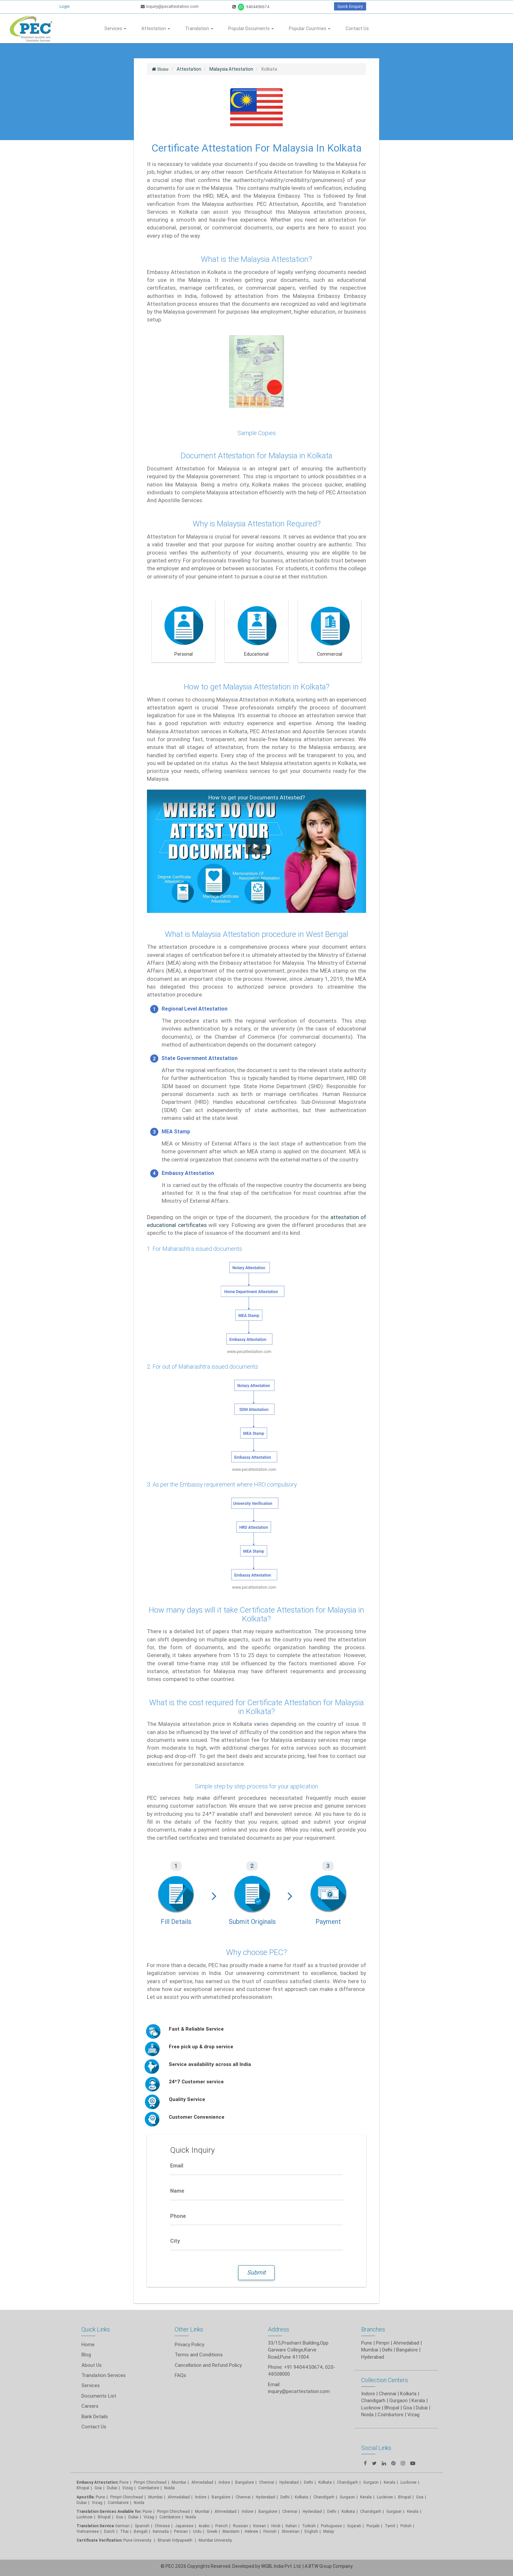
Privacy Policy (189, 2344)
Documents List (98, 2396)
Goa (98, 2487)
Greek (212, 2531)
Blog (86, 2354)
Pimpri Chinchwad (150, 2482)
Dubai (112, 2487)
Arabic (204, 2525)
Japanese (184, 2525)
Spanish (142, 2525)
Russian (240, 2525)
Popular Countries (309, 28)
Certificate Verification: (99, 2540)
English (311, 2531)
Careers (89, 2406)
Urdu (197, 2531)
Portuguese (331, 2525)
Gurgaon (347, 2496)
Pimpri (382, 2343)
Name (177, 2190)
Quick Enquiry (350, 6)
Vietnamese (88, 2531)
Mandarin (230, 2531)
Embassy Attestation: (97, 2482)
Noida (169, 2487)
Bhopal (83, 2487)
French (221, 2525)
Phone (178, 2216)
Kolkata (325, 2482)
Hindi (275, 2525)
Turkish (309, 2525)
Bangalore (244, 2482)
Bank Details (94, 2416)
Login (65, 6)
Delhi (308, 2482)
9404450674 (250, 6)
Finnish (269, 2531)
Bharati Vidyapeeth (175, 2540)
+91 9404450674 (303, 2367)
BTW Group (320, 2566)
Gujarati (354, 2525)
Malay (328, 2531)
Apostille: (86, 2496)
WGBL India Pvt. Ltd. (281, 2566)
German (122, 2525)
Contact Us (357, 28)
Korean (259, 2525)
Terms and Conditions (199, 2354)
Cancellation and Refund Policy (208, 2365)
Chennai (266, 2482)
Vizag (127, 2487)
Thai (124, 2531)
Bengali (141, 2531)
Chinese (162, 2525)
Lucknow (85, 2516)
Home (88, 2344)
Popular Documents (251, 28)
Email (176, 2165)
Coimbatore (148, 2487)
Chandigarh (347, 2482)
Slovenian (290, 2531)
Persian (181, 2531)
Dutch (109, 2531)
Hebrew (251, 2531)
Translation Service (96, 2525)
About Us (91, 2365)
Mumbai (179, 2482)
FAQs (180, 2375)
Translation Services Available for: (109, 2511)
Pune (366, 2343)
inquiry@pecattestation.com (170, 6)
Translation (199, 28)
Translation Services (103, 2375)
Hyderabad (289, 2482)
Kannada (161, 2531)
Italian (291, 2525)
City (175, 2241)
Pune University (137, 2540)
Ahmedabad (406, 2343)
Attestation (155, 28)
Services (115, 28)
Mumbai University (215, 2540)
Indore (224, 2482)
